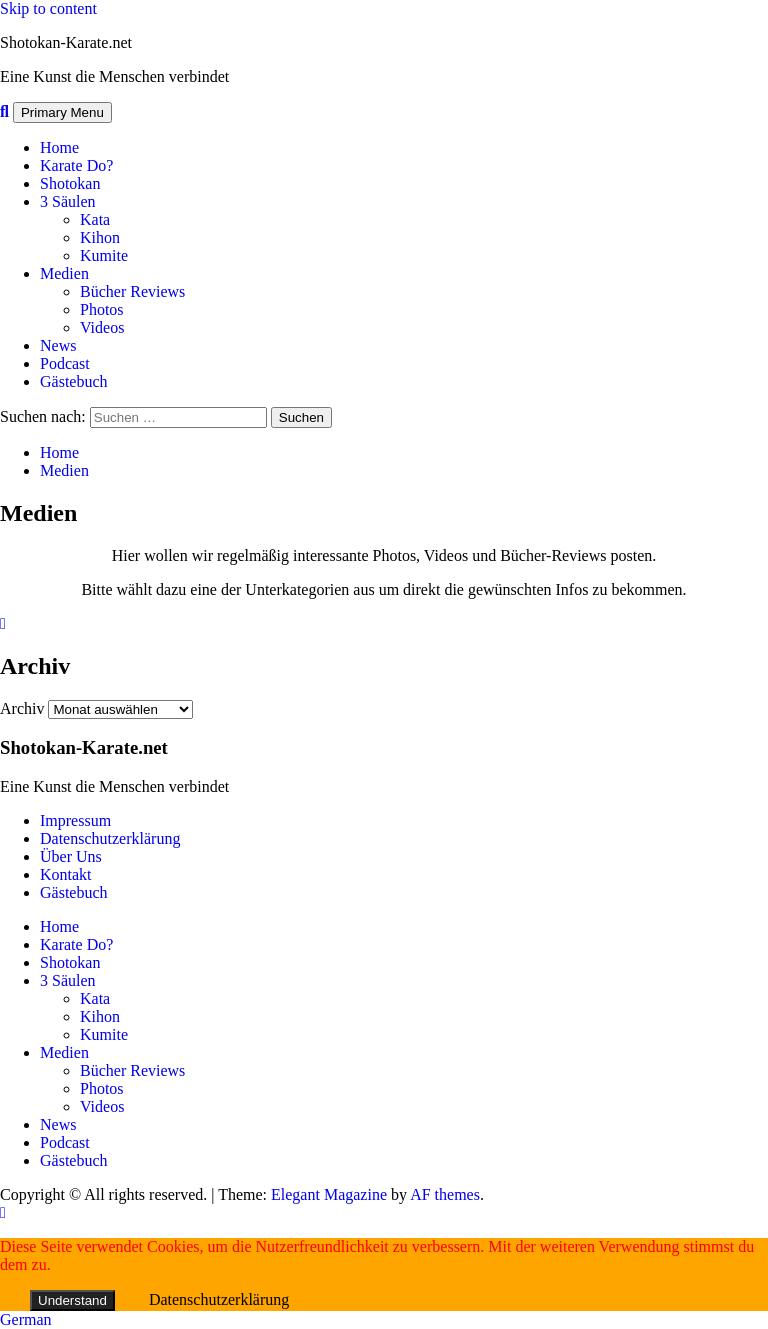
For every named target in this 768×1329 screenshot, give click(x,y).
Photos (102, 309)
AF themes (445, 1194)
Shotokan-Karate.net (66, 42)
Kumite (104, 255)
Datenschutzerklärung (110, 838)
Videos (102, 327)
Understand (72, 1300)
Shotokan (70, 183)
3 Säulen (68, 201)
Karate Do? (76, 165)
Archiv (22, 708)
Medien (64, 273)
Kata (95, 219)
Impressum (75, 820)
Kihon (100, 237)
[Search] (4, 111)
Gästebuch (74, 381)
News (58, 345)
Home (59, 147)
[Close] (3, 623)
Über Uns (71, 856)
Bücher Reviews (132, 291)
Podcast (65, 363)
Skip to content (48, 8)
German (26, 1319)
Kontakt (66, 874)
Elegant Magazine (329, 1194)
